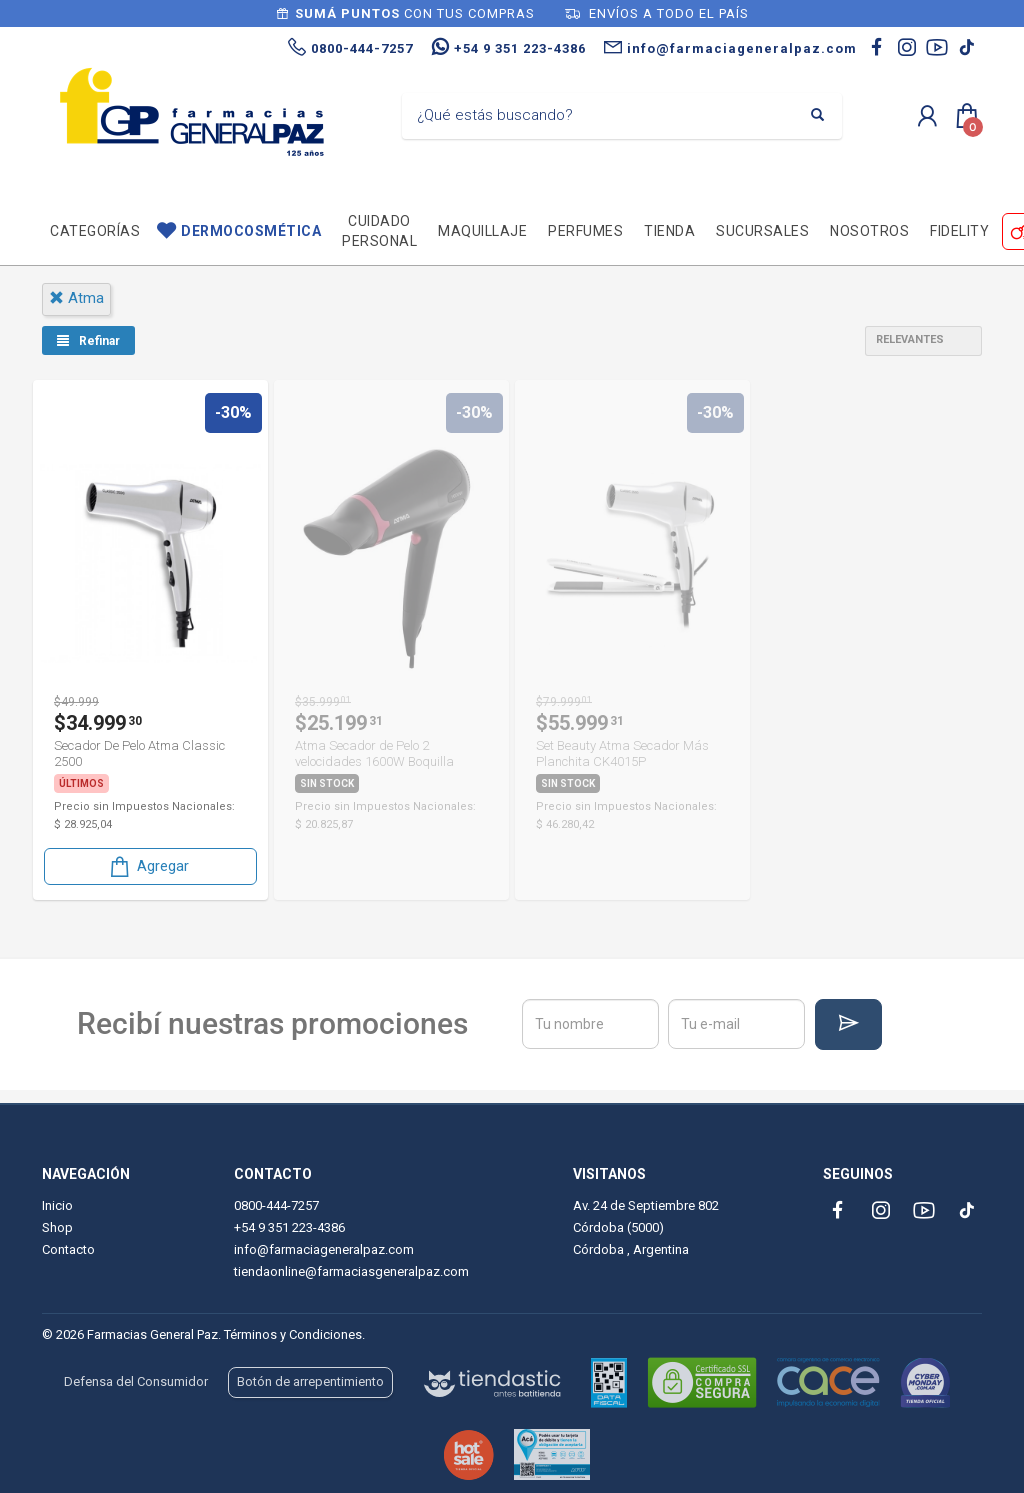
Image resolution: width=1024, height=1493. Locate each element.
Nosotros (869, 231)
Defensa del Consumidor (136, 1381)
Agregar (148, 866)
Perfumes (585, 231)
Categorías (95, 231)
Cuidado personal (379, 231)
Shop (57, 1227)
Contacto (68, 1249)
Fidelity (959, 231)
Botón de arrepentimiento (310, 1381)
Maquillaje (482, 231)
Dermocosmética (251, 231)
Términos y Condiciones (293, 1334)
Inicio (57, 1205)
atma (76, 298)
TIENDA (669, 231)
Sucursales (762, 231)
